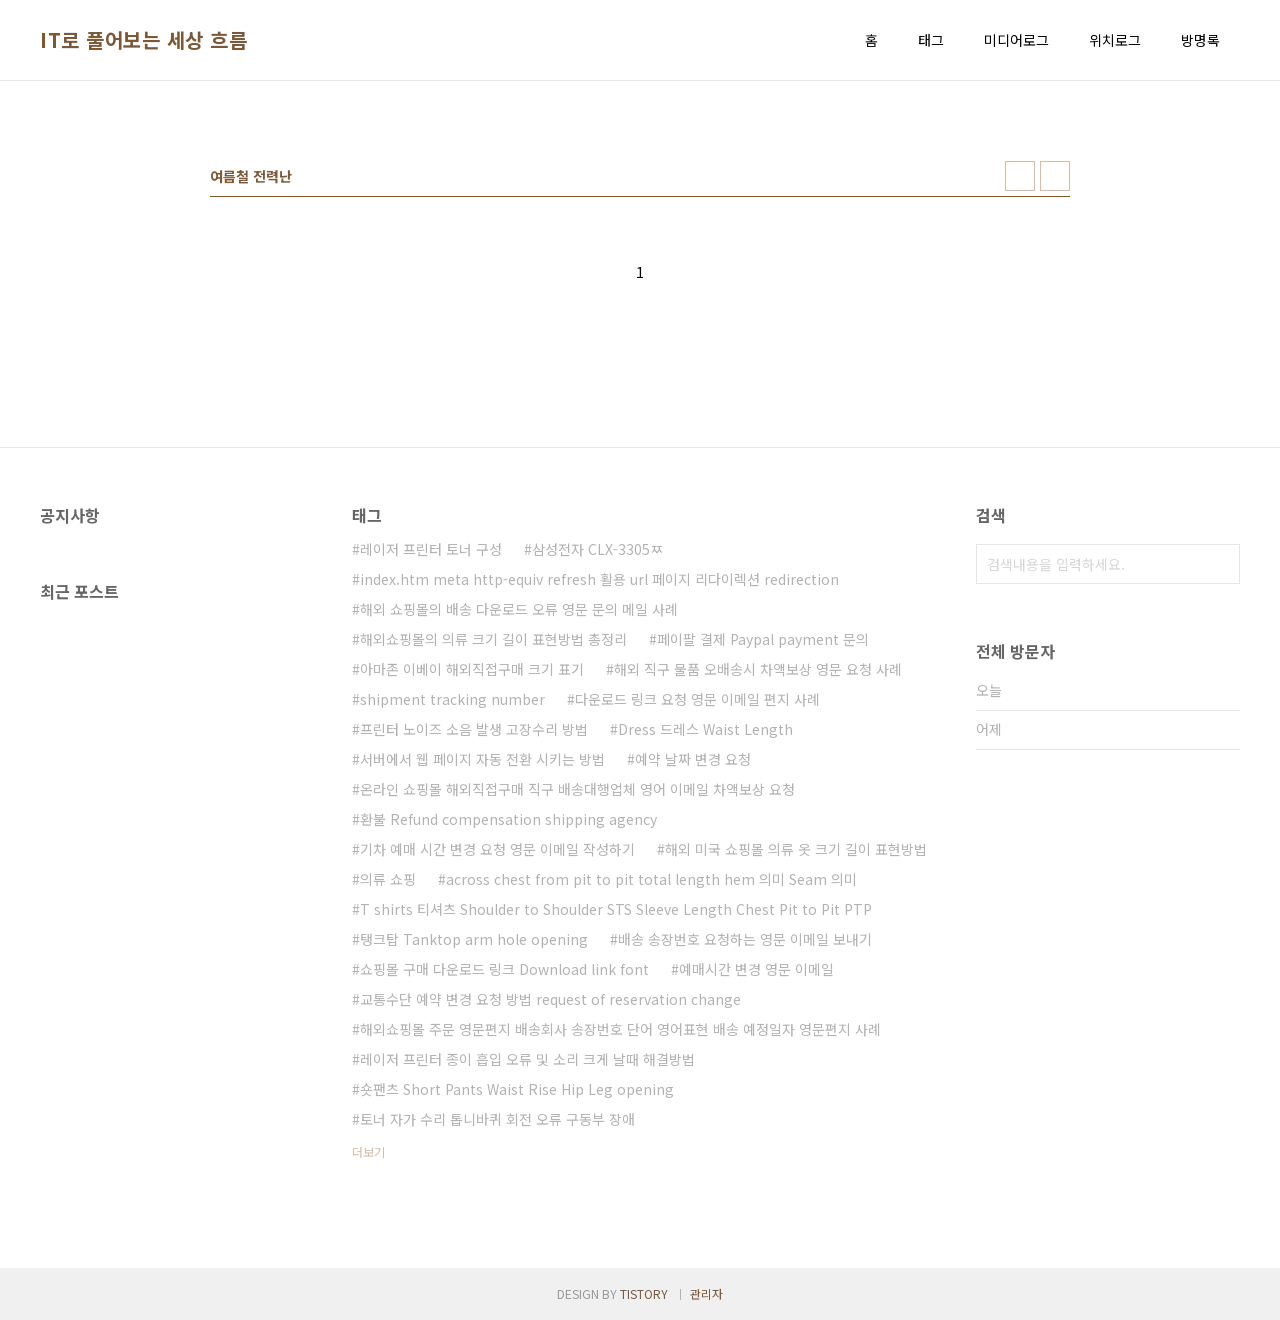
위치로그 (1115, 40)
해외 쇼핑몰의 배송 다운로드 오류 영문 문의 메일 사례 (519, 609)
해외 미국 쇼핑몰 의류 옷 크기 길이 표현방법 (796, 849)
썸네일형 (1020, 176)
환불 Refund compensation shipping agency (508, 819)
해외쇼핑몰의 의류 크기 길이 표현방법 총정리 (493, 639)
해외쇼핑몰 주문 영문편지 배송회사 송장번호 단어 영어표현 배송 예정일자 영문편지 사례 (620, 1029)
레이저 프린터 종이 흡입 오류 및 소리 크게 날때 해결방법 (527, 1059)
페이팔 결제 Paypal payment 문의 (763, 639)
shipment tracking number (452, 699)
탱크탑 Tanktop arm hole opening (474, 939)
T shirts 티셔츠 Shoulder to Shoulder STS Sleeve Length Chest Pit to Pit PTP (616, 909)
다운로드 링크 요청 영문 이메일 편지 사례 (697, 699)
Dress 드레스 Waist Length (705, 729)
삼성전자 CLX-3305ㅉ (597, 549)
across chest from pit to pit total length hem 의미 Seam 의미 (651, 879)
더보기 (368, 1151)
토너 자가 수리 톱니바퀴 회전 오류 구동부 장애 (497, 1119)
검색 (1220, 564)
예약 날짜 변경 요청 (693, 759)
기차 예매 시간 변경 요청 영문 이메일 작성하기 (497, 849)
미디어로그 (1016, 40)
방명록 (1200, 40)
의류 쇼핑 (388, 879)
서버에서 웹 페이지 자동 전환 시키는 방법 (482, 759)
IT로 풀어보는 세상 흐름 (143, 40)
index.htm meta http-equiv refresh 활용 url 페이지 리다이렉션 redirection (599, 579)
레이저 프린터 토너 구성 (431, 549)
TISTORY (644, 1293)
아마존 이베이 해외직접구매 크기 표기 (472, 669)
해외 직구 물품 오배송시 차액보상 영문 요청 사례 (758, 669)
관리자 (706, 1293)
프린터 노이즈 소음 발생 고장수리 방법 (474, 729)
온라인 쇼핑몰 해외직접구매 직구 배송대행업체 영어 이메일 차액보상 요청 (577, 789)
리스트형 (1055, 176)
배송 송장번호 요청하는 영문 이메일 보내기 (745, 939)
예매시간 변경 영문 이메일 (756, 969)
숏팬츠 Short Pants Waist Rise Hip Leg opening (517, 1089)
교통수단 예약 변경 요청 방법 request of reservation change (550, 999)
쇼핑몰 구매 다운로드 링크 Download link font (504, 969)
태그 (931, 40)
